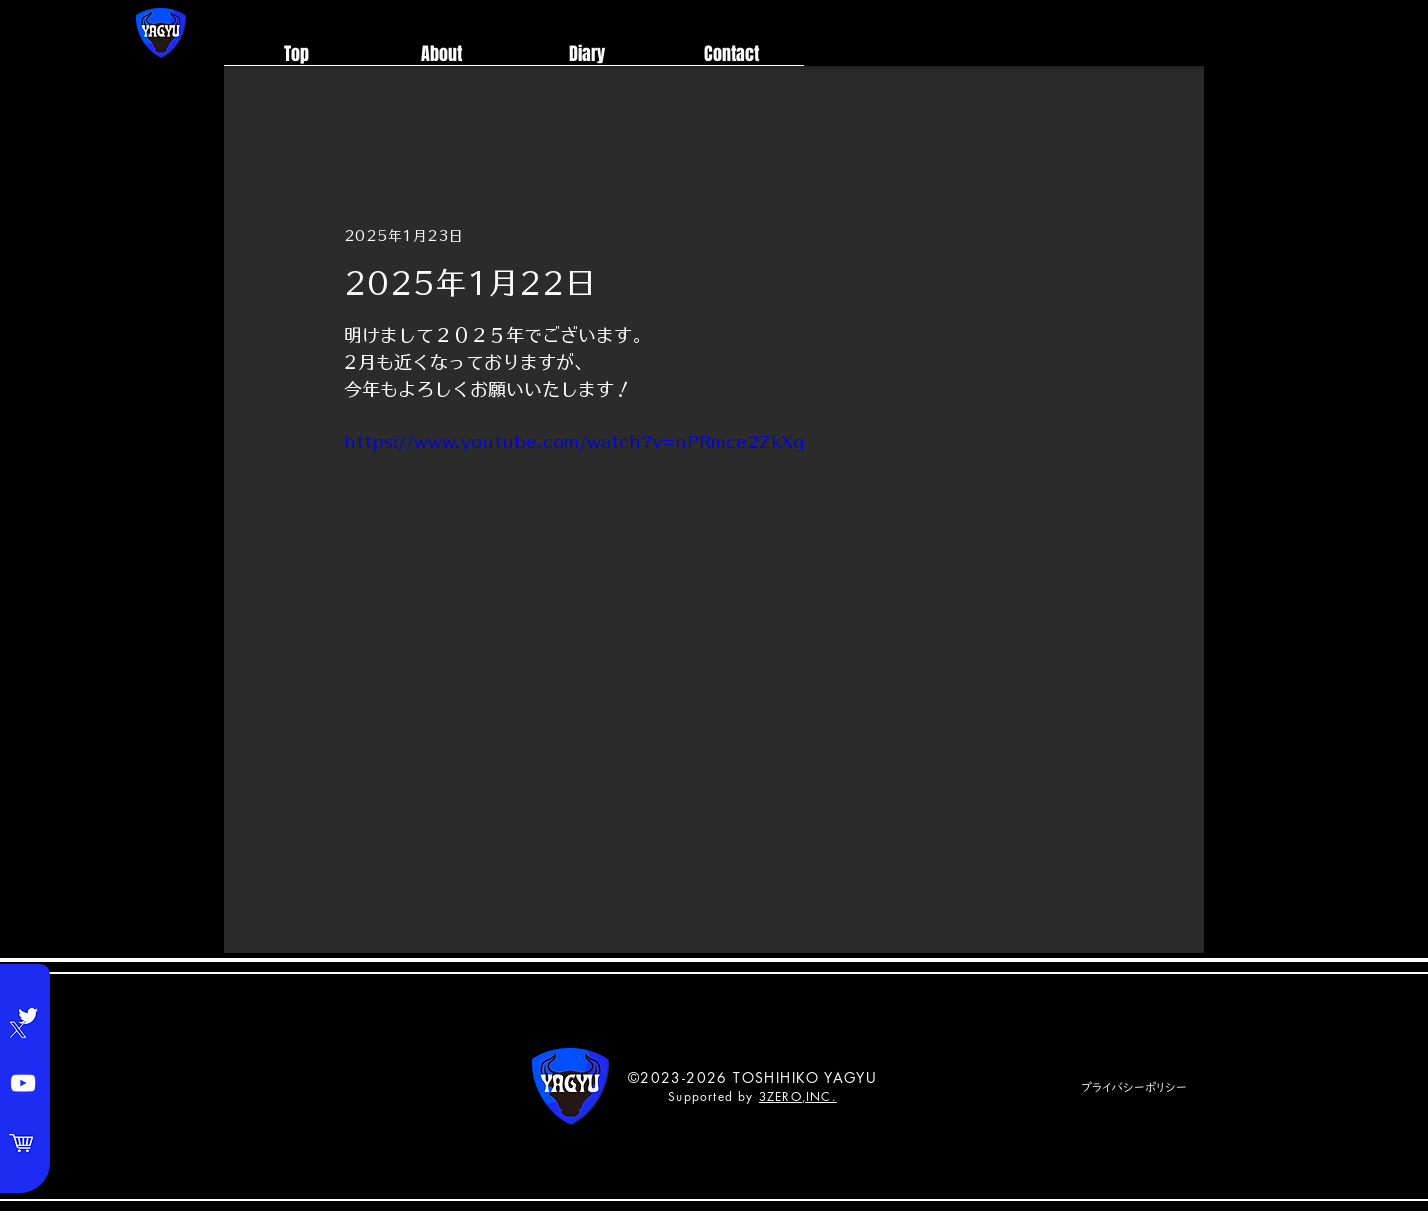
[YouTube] (23, 1083)
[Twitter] (23, 1023)
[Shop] (23, 1143)
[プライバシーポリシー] (1134, 1088)
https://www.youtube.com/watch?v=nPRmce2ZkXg (574, 442)
